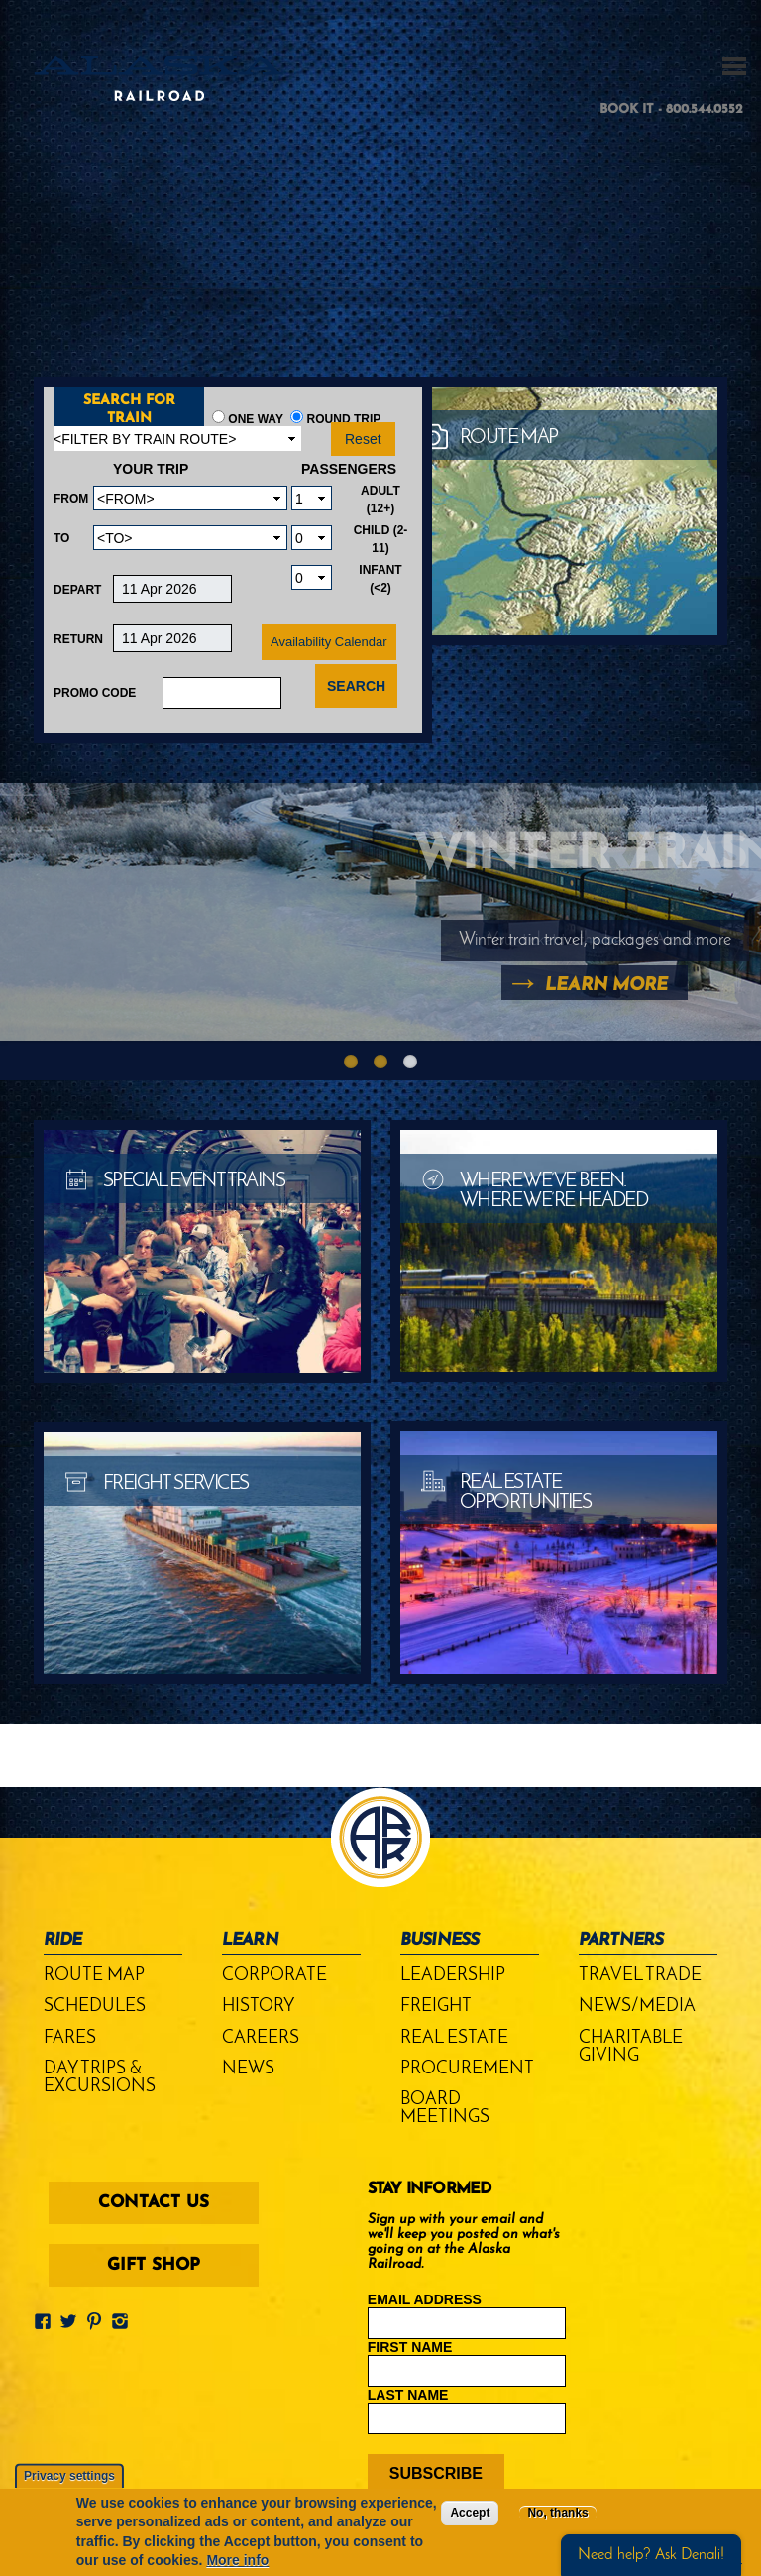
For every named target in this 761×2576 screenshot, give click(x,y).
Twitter (72, 2316)
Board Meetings (444, 2108)
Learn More (606, 985)
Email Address (425, 2299)
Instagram (124, 2316)
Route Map (94, 1975)
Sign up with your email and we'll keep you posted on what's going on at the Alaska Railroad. (464, 2242)
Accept (469, 2513)
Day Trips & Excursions (100, 2078)
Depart (77, 590)
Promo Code (95, 693)
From (71, 498)
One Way (255, 419)
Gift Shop (153, 2265)
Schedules (95, 2006)
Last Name (408, 2395)
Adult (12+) (380, 499)
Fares (70, 2038)
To (61, 538)
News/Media (637, 2006)
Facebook (46, 2316)
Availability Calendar (329, 641)
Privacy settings (69, 2476)
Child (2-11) (381, 539)
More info (237, 2560)
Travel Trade (640, 1975)
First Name (410, 2347)
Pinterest (98, 2316)
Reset (363, 439)
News (248, 2069)
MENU (734, 66)
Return (78, 639)
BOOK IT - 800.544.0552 (671, 109)
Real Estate (454, 2038)
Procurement (467, 2069)
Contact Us (153, 2202)
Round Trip (344, 419)
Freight (436, 2006)
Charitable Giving (631, 2047)
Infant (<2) (380, 579)
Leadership (452, 1975)
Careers (260, 2038)
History (258, 2006)
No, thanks (557, 2513)
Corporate (274, 1975)
